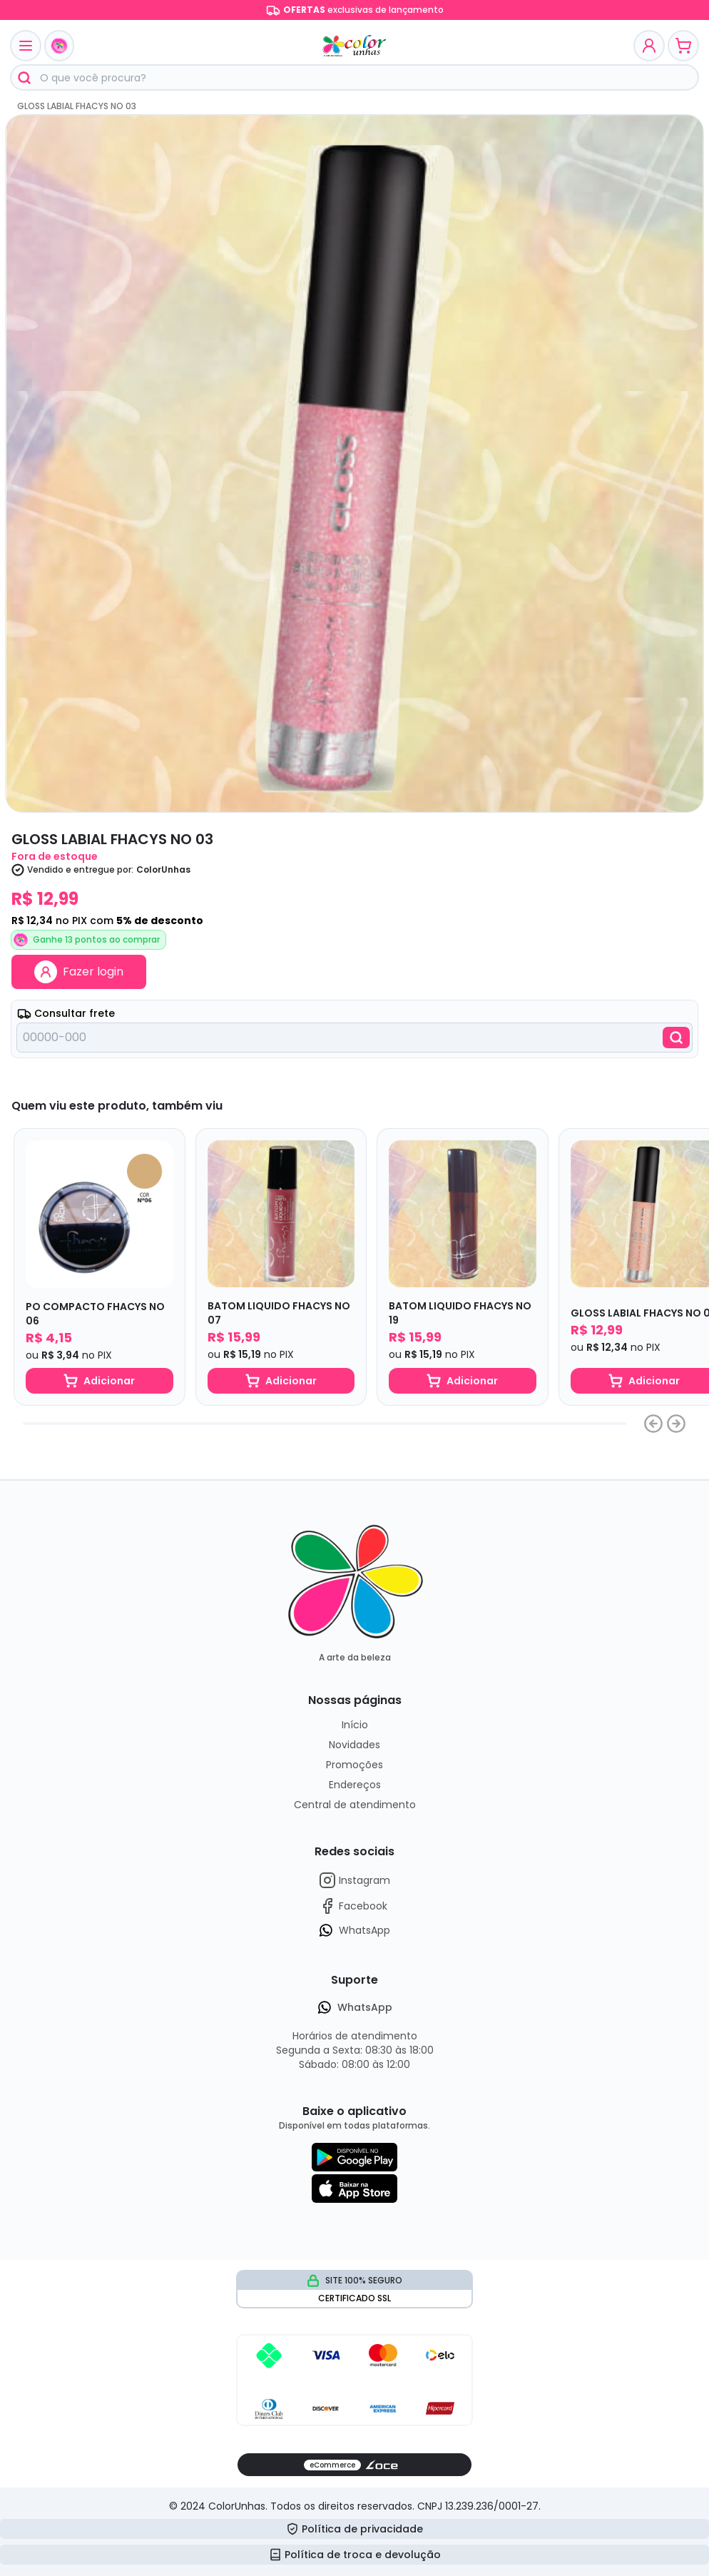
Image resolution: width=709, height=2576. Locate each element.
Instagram (354, 1880)
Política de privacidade (354, 2529)
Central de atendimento (355, 1804)
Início (355, 1725)
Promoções (354, 1765)
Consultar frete (66, 1013)
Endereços (355, 1785)
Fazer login (78, 971)
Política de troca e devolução (355, 2554)
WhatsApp (354, 1930)
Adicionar (99, 1381)
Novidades (354, 1745)
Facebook (353, 1906)
